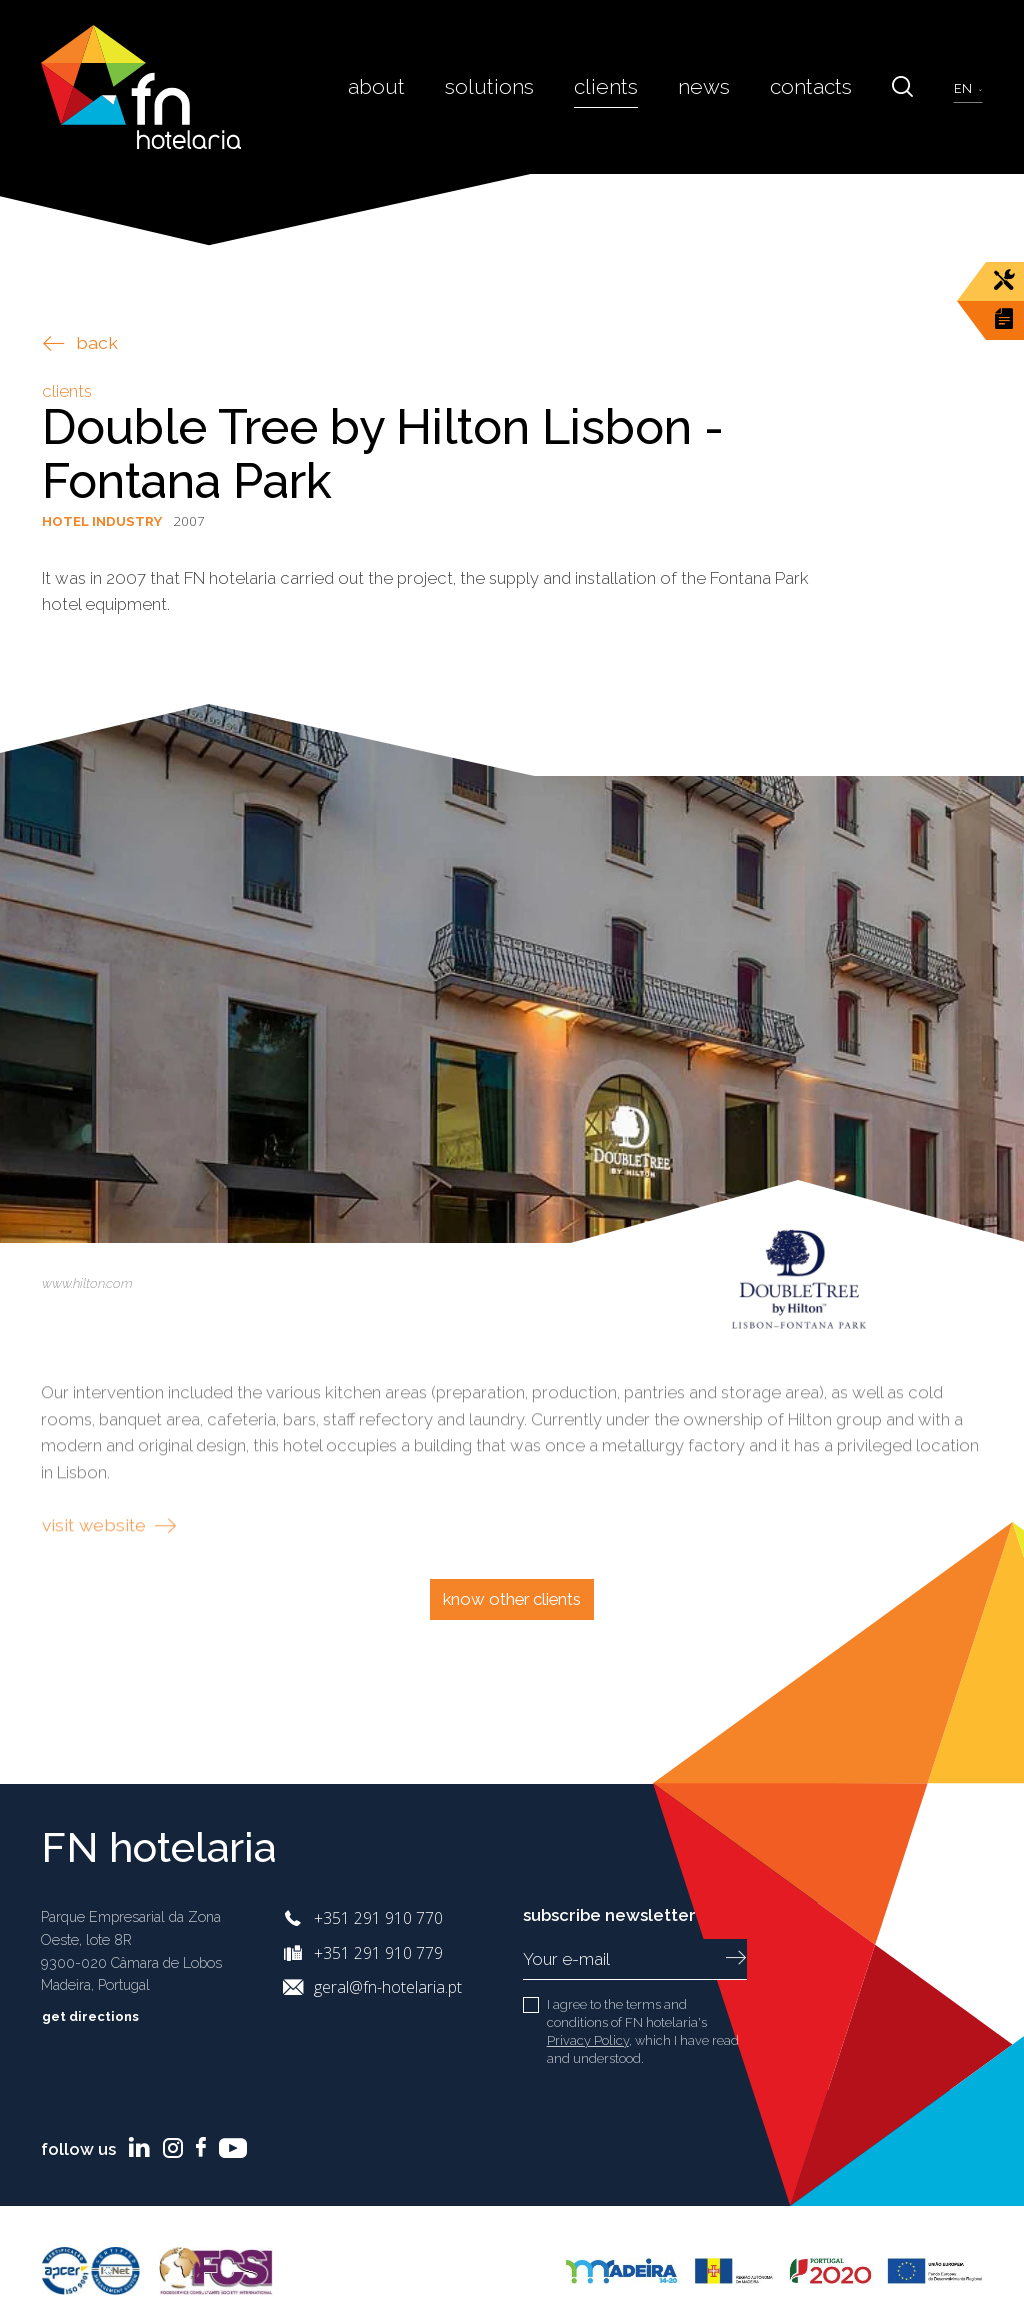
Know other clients (512, 1599)
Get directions (105, 2016)
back (80, 342)
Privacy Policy (588, 2040)
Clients (620, 86)
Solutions (509, 86)
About (401, 86)
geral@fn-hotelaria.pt (388, 1987)
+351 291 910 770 (378, 1918)
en (965, 88)
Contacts (816, 86)
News (714, 86)
